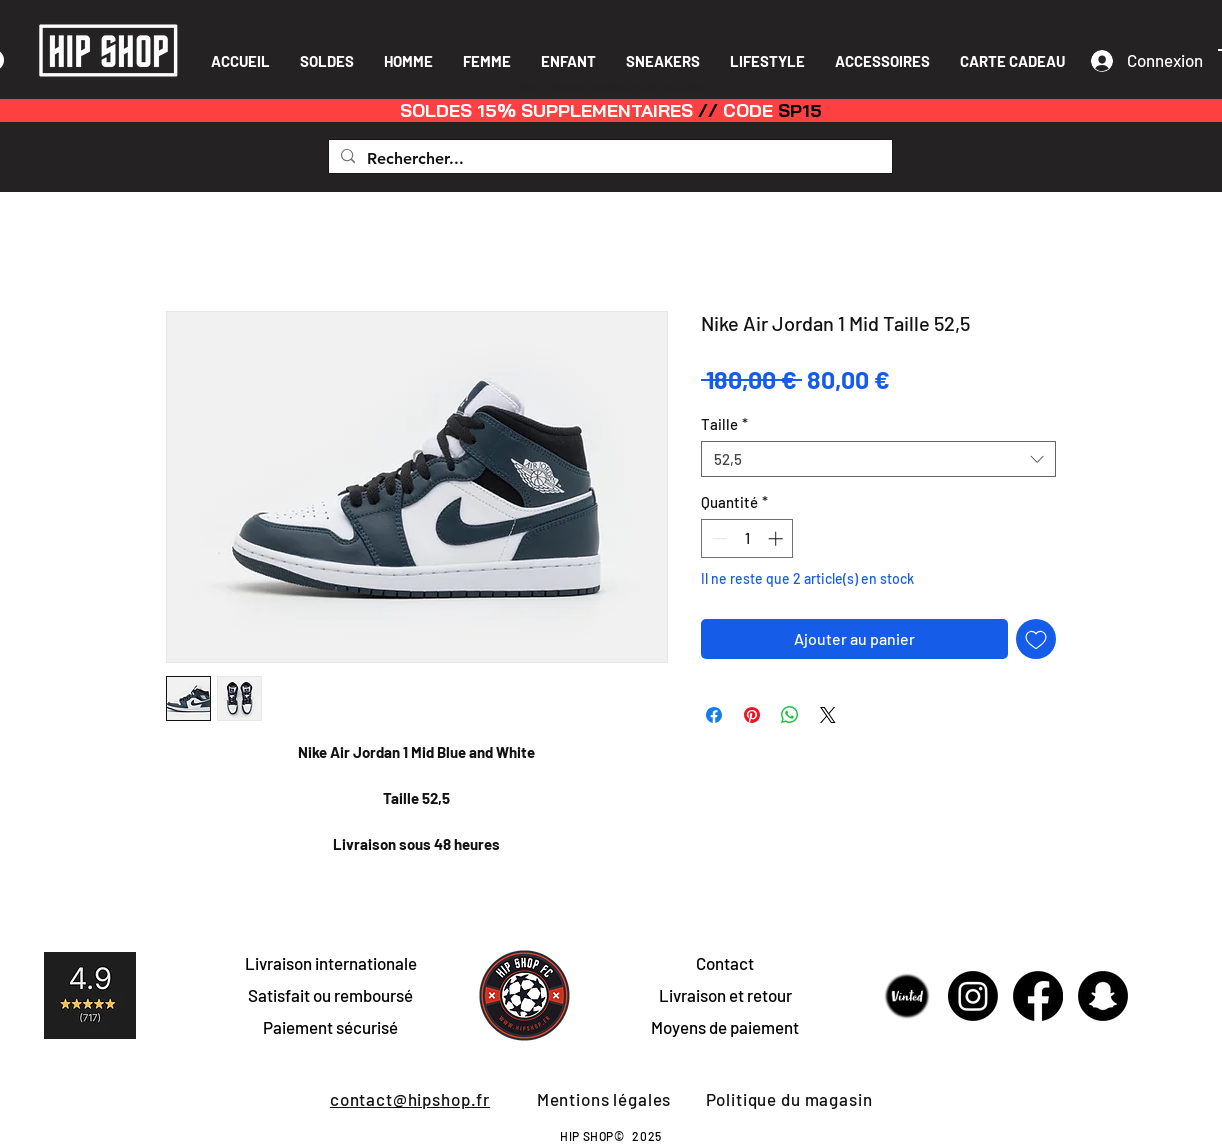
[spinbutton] (747, 538)
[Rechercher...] (608, 159)
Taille (724, 424)
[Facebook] (1038, 996)
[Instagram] (973, 996)
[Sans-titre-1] (908, 996)
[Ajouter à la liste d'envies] (1036, 639)
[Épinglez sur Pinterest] (752, 715)
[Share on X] (828, 715)
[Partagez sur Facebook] (714, 715)
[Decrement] (717, 538)
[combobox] (878, 459)
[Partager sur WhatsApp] (790, 715)
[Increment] (777, 538)
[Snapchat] (1103, 996)
